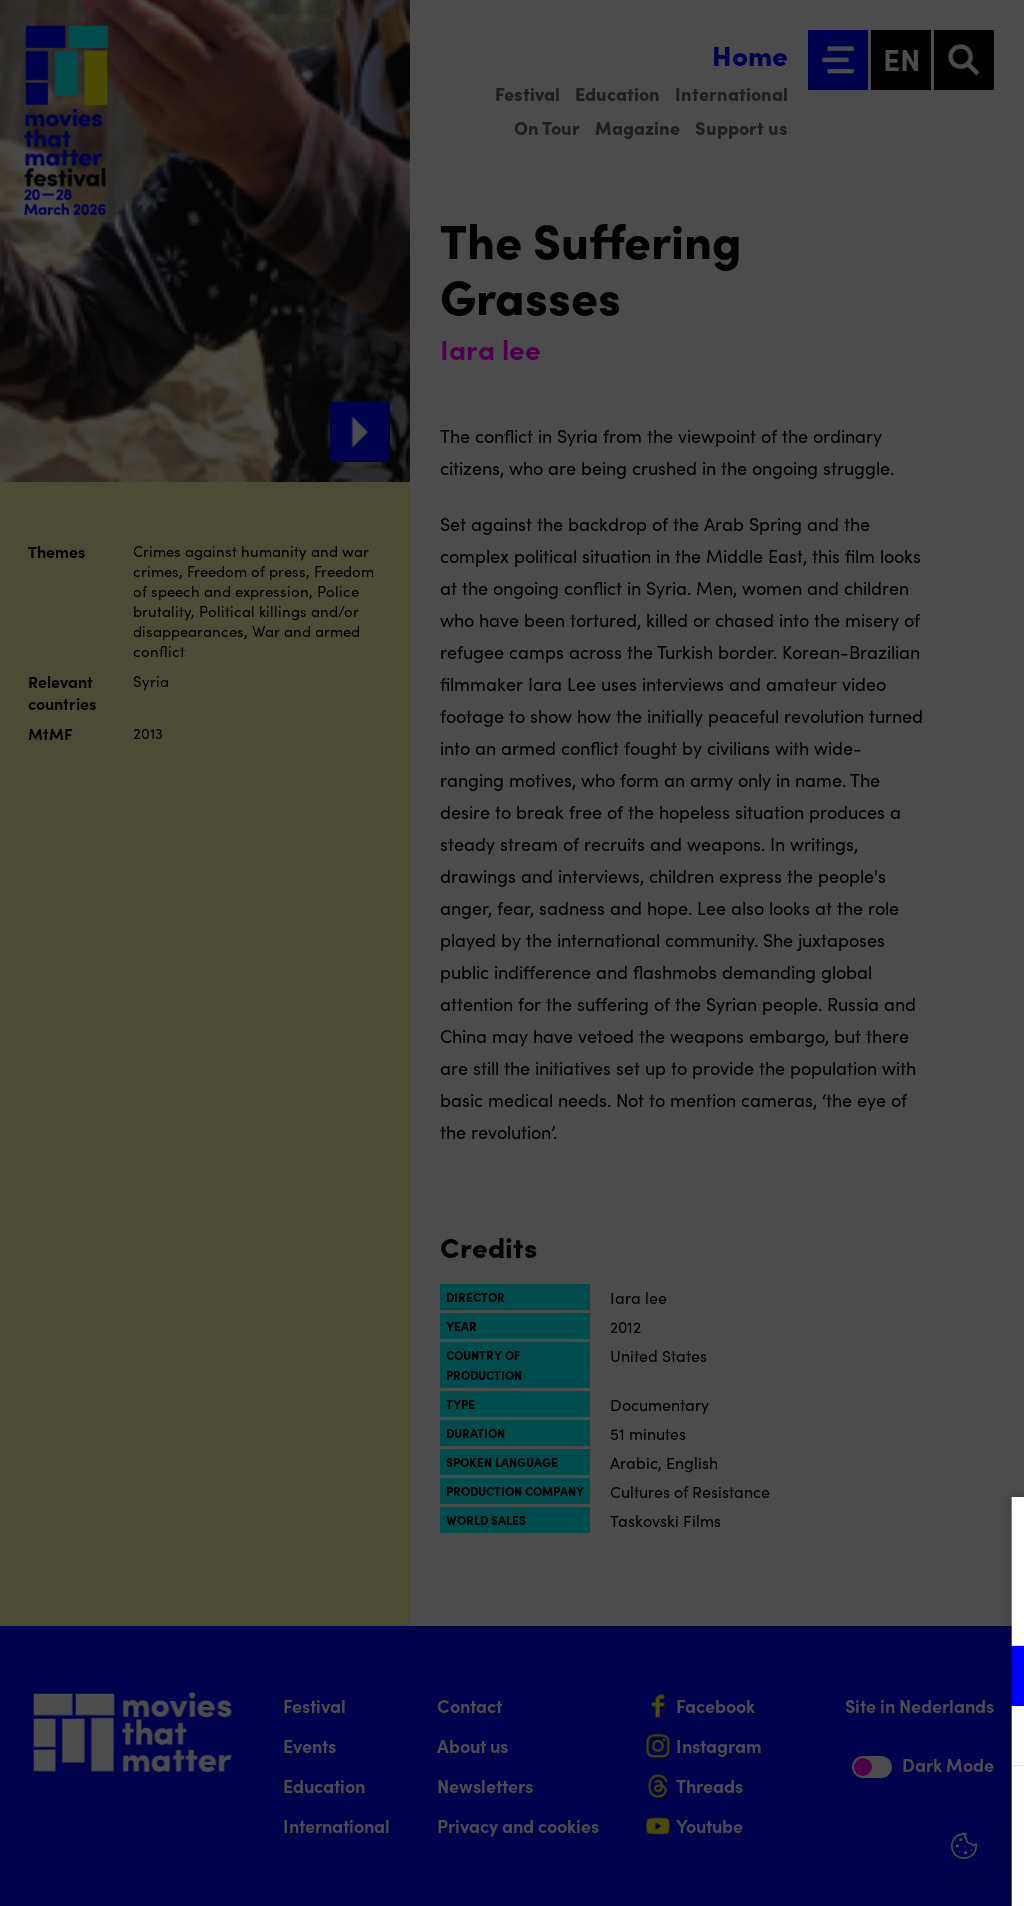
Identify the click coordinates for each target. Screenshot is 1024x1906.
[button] (834, 1675)
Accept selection (854, 1868)
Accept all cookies (854, 1810)
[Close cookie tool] (993, 1533)
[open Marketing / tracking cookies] (992, 1738)
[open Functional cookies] (992, 1678)
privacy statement (774, 1610)
